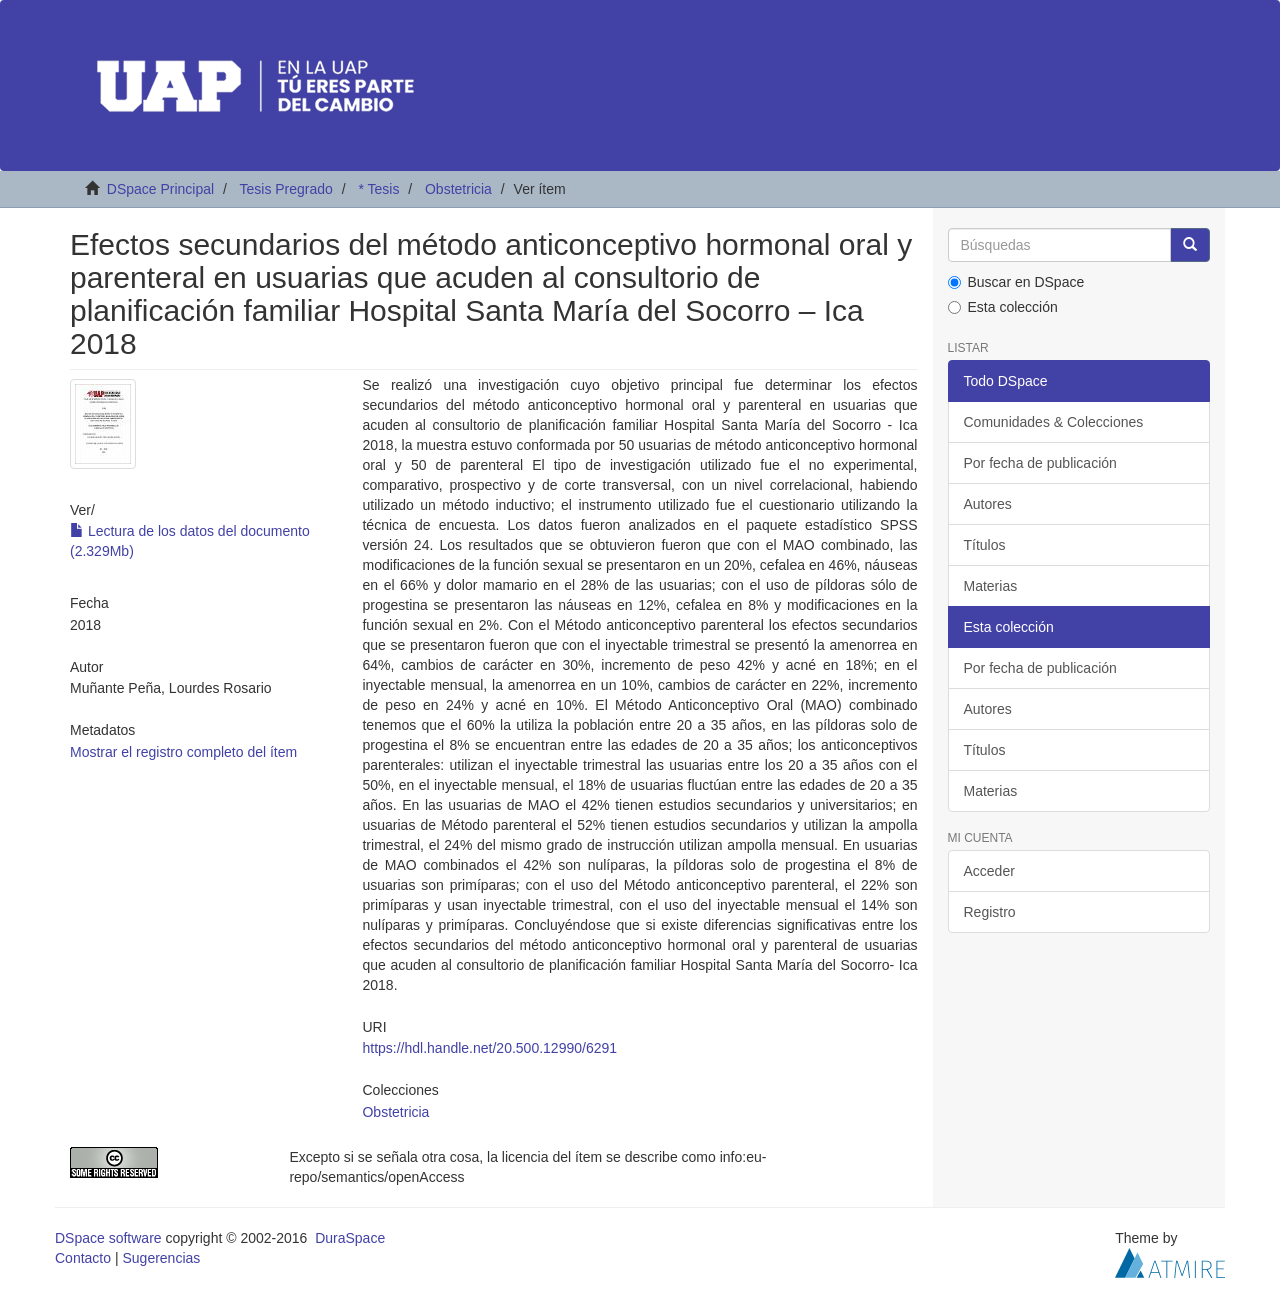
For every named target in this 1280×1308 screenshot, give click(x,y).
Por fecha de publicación (1040, 463)
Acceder (989, 871)
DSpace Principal (160, 189)
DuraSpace (350, 1238)
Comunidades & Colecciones (1054, 422)
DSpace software (108, 1238)
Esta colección (1003, 307)
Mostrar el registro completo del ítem (183, 752)
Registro (990, 912)
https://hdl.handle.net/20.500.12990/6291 (489, 1048)
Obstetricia (458, 189)
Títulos (985, 545)
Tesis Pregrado (285, 189)
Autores (988, 504)
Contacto (83, 1258)
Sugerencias (161, 1258)
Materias (991, 586)
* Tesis (378, 189)
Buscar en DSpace (1016, 282)
